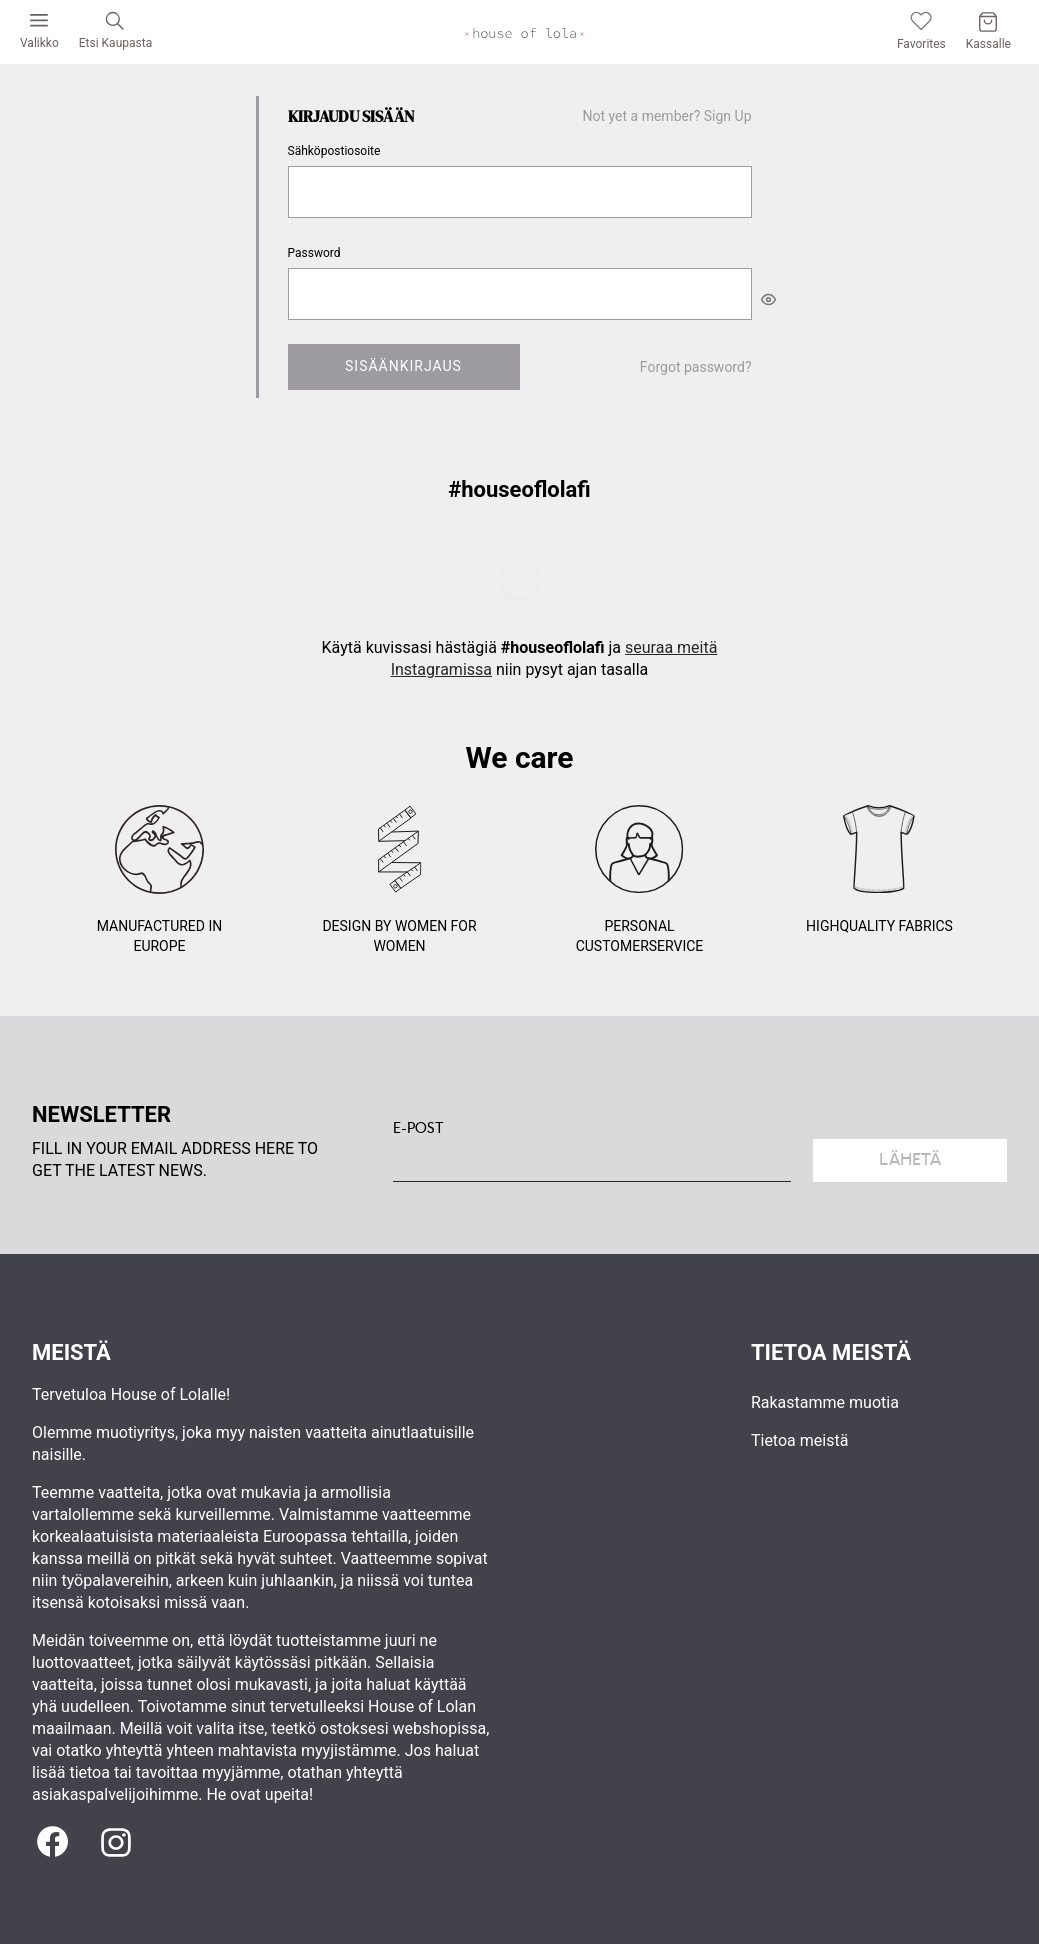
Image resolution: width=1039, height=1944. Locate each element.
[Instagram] (116, 1843)
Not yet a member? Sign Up (667, 116)
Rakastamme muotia (825, 1402)
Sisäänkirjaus (403, 366)
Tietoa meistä (799, 1440)
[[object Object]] (768, 299)
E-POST (418, 1128)
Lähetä (910, 1159)
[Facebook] (52, 1843)
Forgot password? (696, 367)
